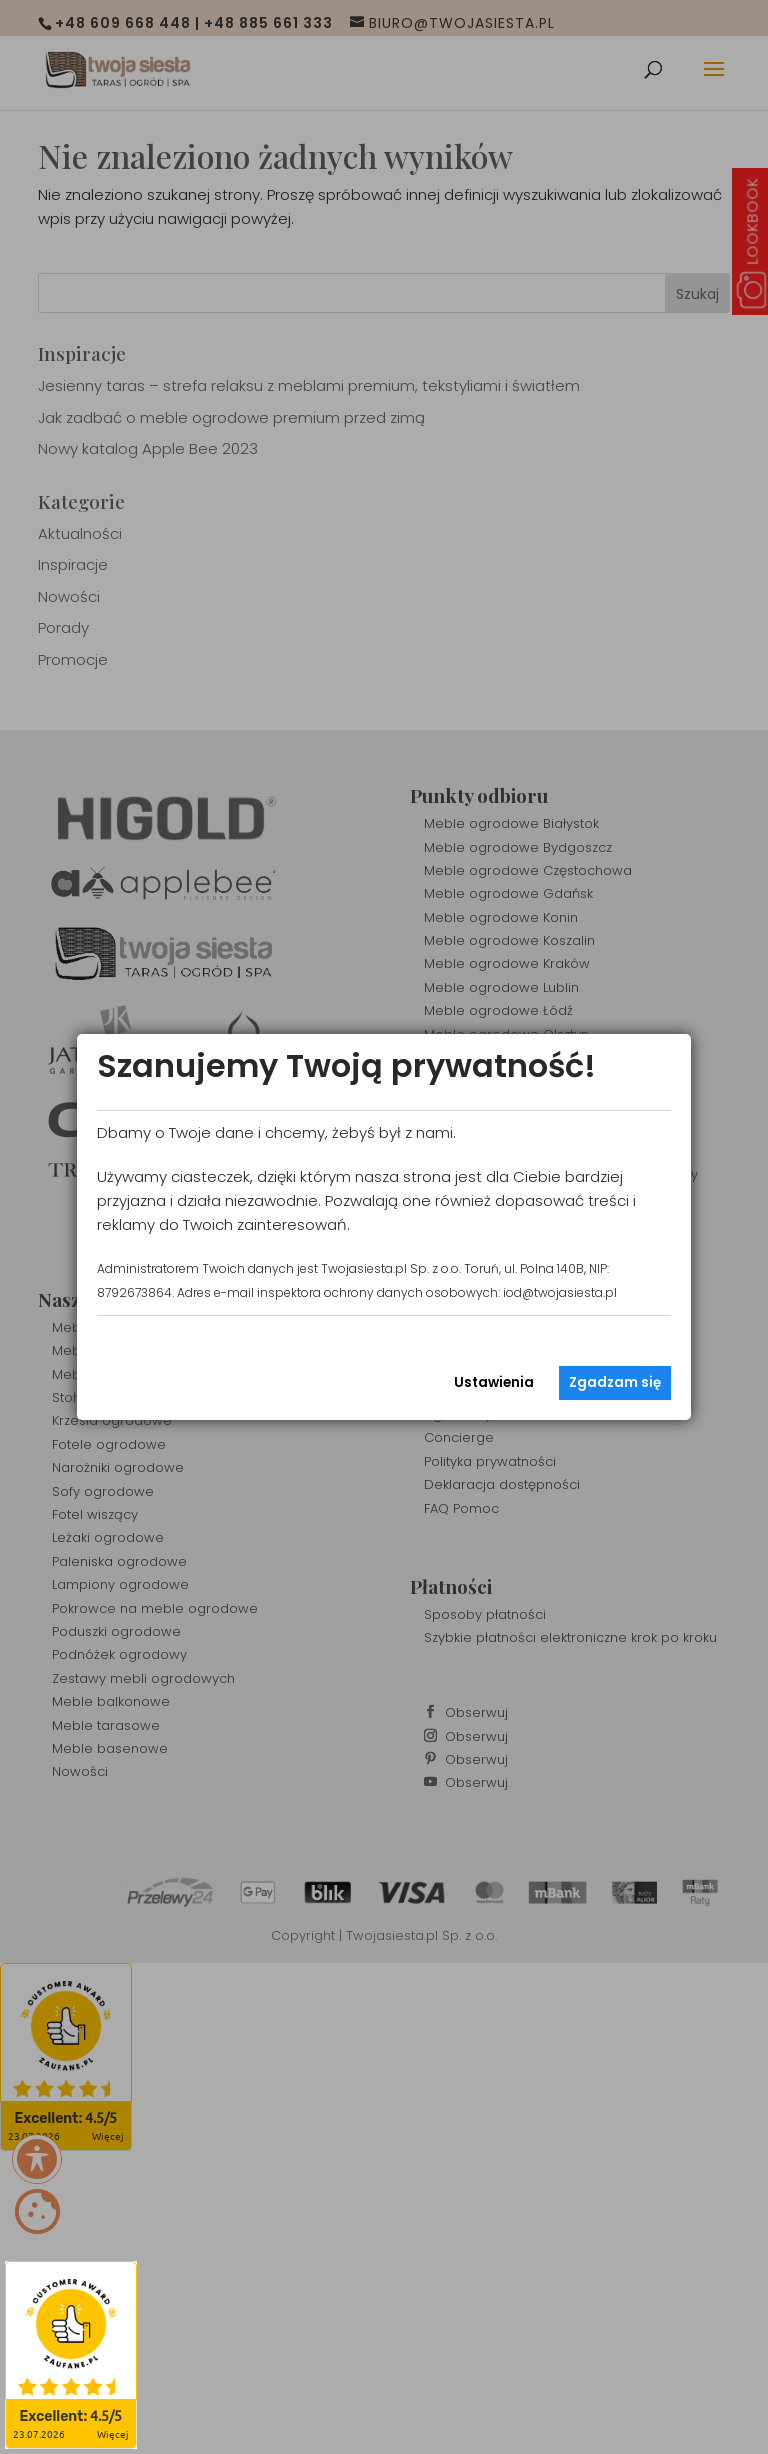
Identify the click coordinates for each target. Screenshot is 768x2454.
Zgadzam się (615, 1382)
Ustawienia (494, 1382)
